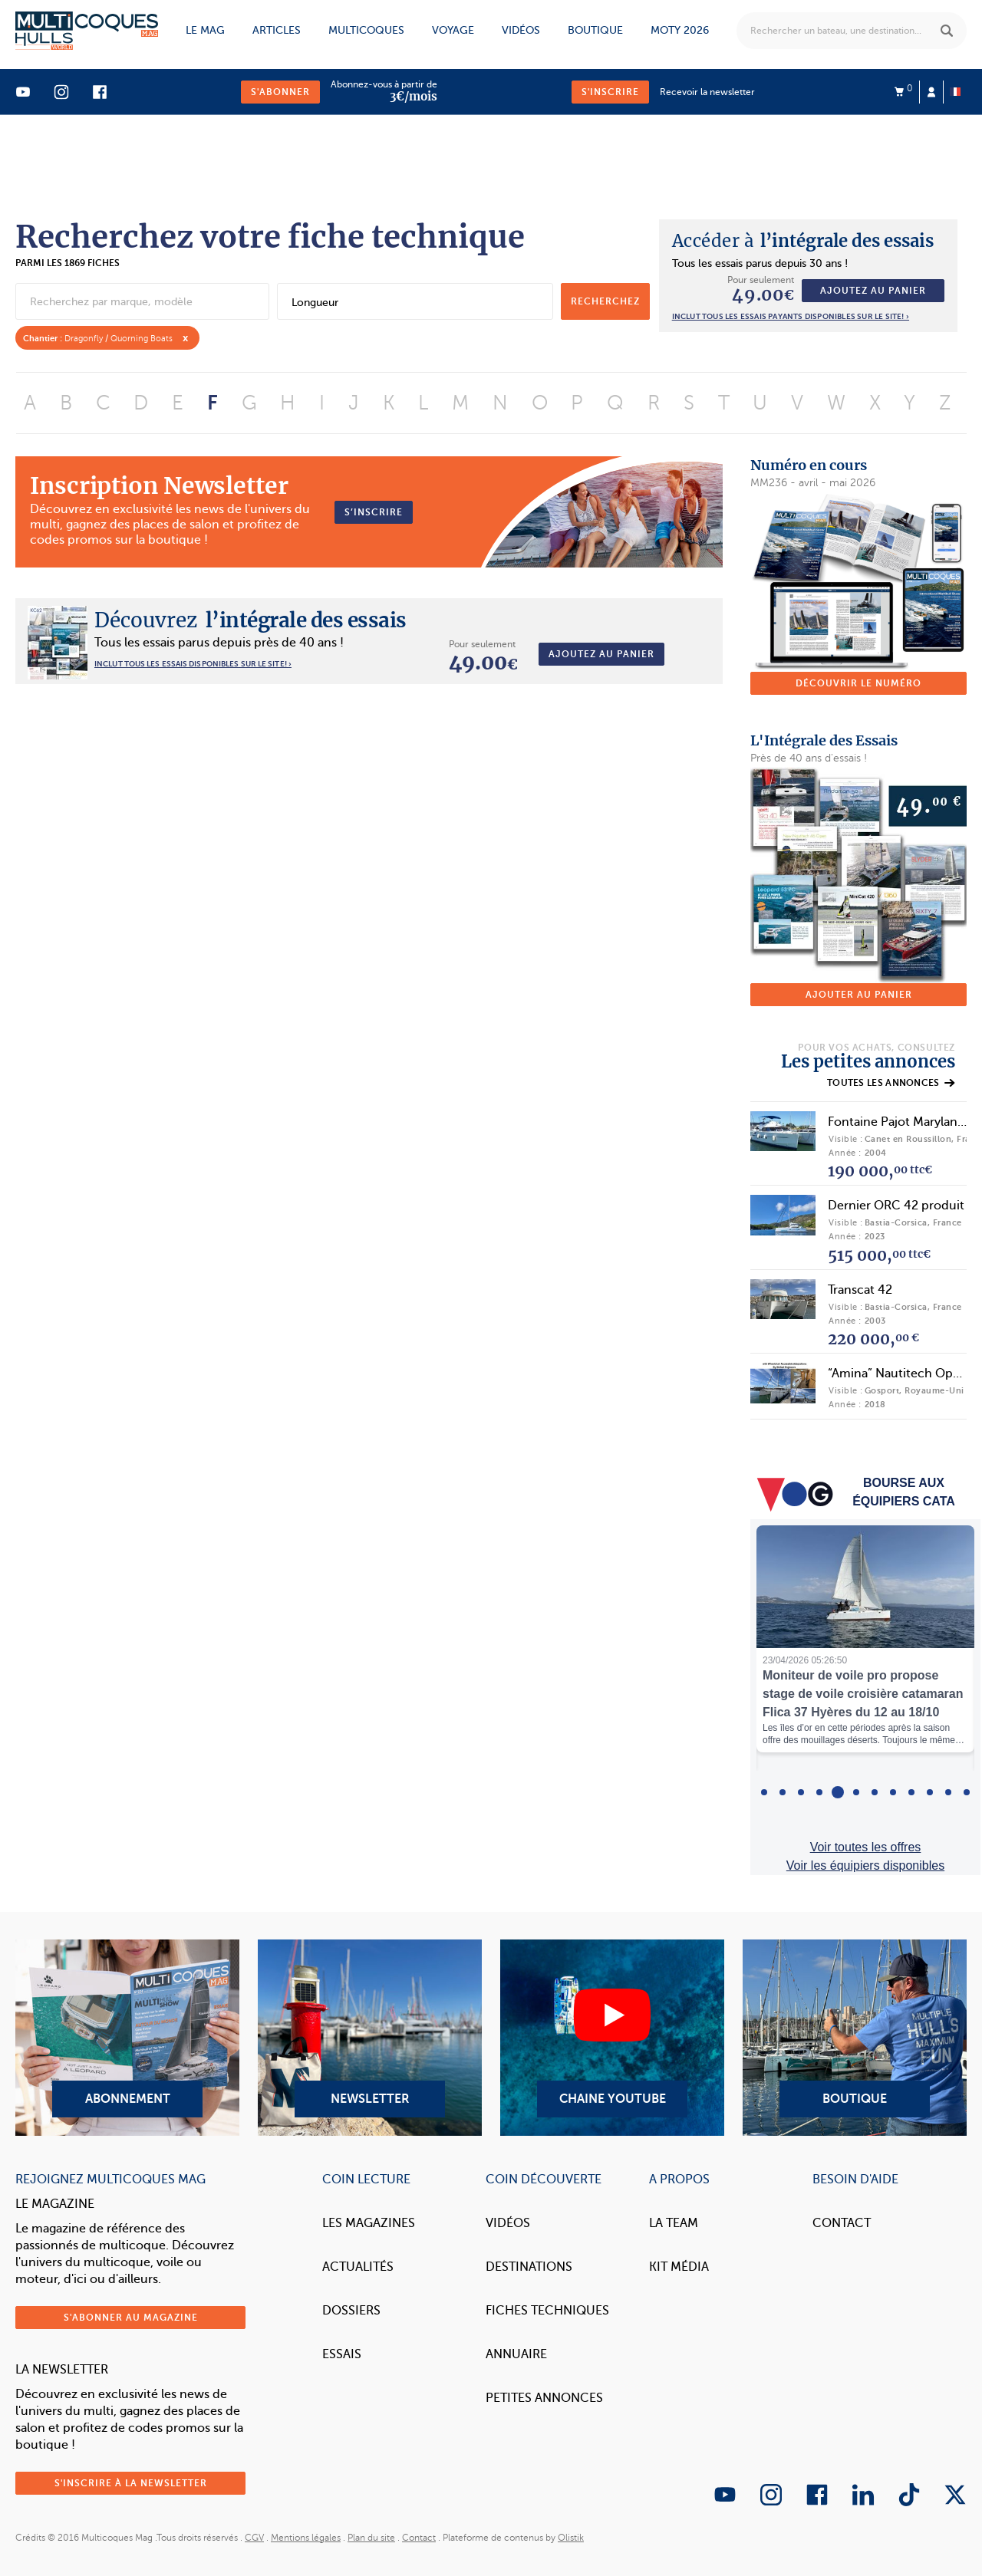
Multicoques (366, 30)
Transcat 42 (860, 1290)
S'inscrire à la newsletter (130, 2483)
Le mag (205, 30)
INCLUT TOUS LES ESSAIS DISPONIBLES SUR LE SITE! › (193, 664)
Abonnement (127, 2037)
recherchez (605, 301)
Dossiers (351, 2311)
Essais (341, 2354)
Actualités (358, 2267)
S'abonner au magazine (131, 2317)
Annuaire (516, 2354)
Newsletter (370, 2037)
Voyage (453, 30)
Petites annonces (544, 2398)
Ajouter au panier (859, 994)
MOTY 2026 (680, 30)
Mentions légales (306, 2537)
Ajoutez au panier (873, 290)
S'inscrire (610, 92)
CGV (254, 2537)
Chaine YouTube (612, 2037)
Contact (841, 2223)
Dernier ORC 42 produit (896, 1205)
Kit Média (679, 2267)
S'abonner (280, 92)
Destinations (529, 2267)
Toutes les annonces (890, 1082)
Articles (276, 30)
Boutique (595, 30)
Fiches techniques (547, 2311)
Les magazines (368, 2223)
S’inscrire (373, 512)
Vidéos (521, 30)
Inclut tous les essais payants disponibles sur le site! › (790, 316)
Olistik (571, 2537)
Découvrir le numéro (858, 683)
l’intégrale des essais (803, 241)
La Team (673, 2223)
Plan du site (371, 2537)
